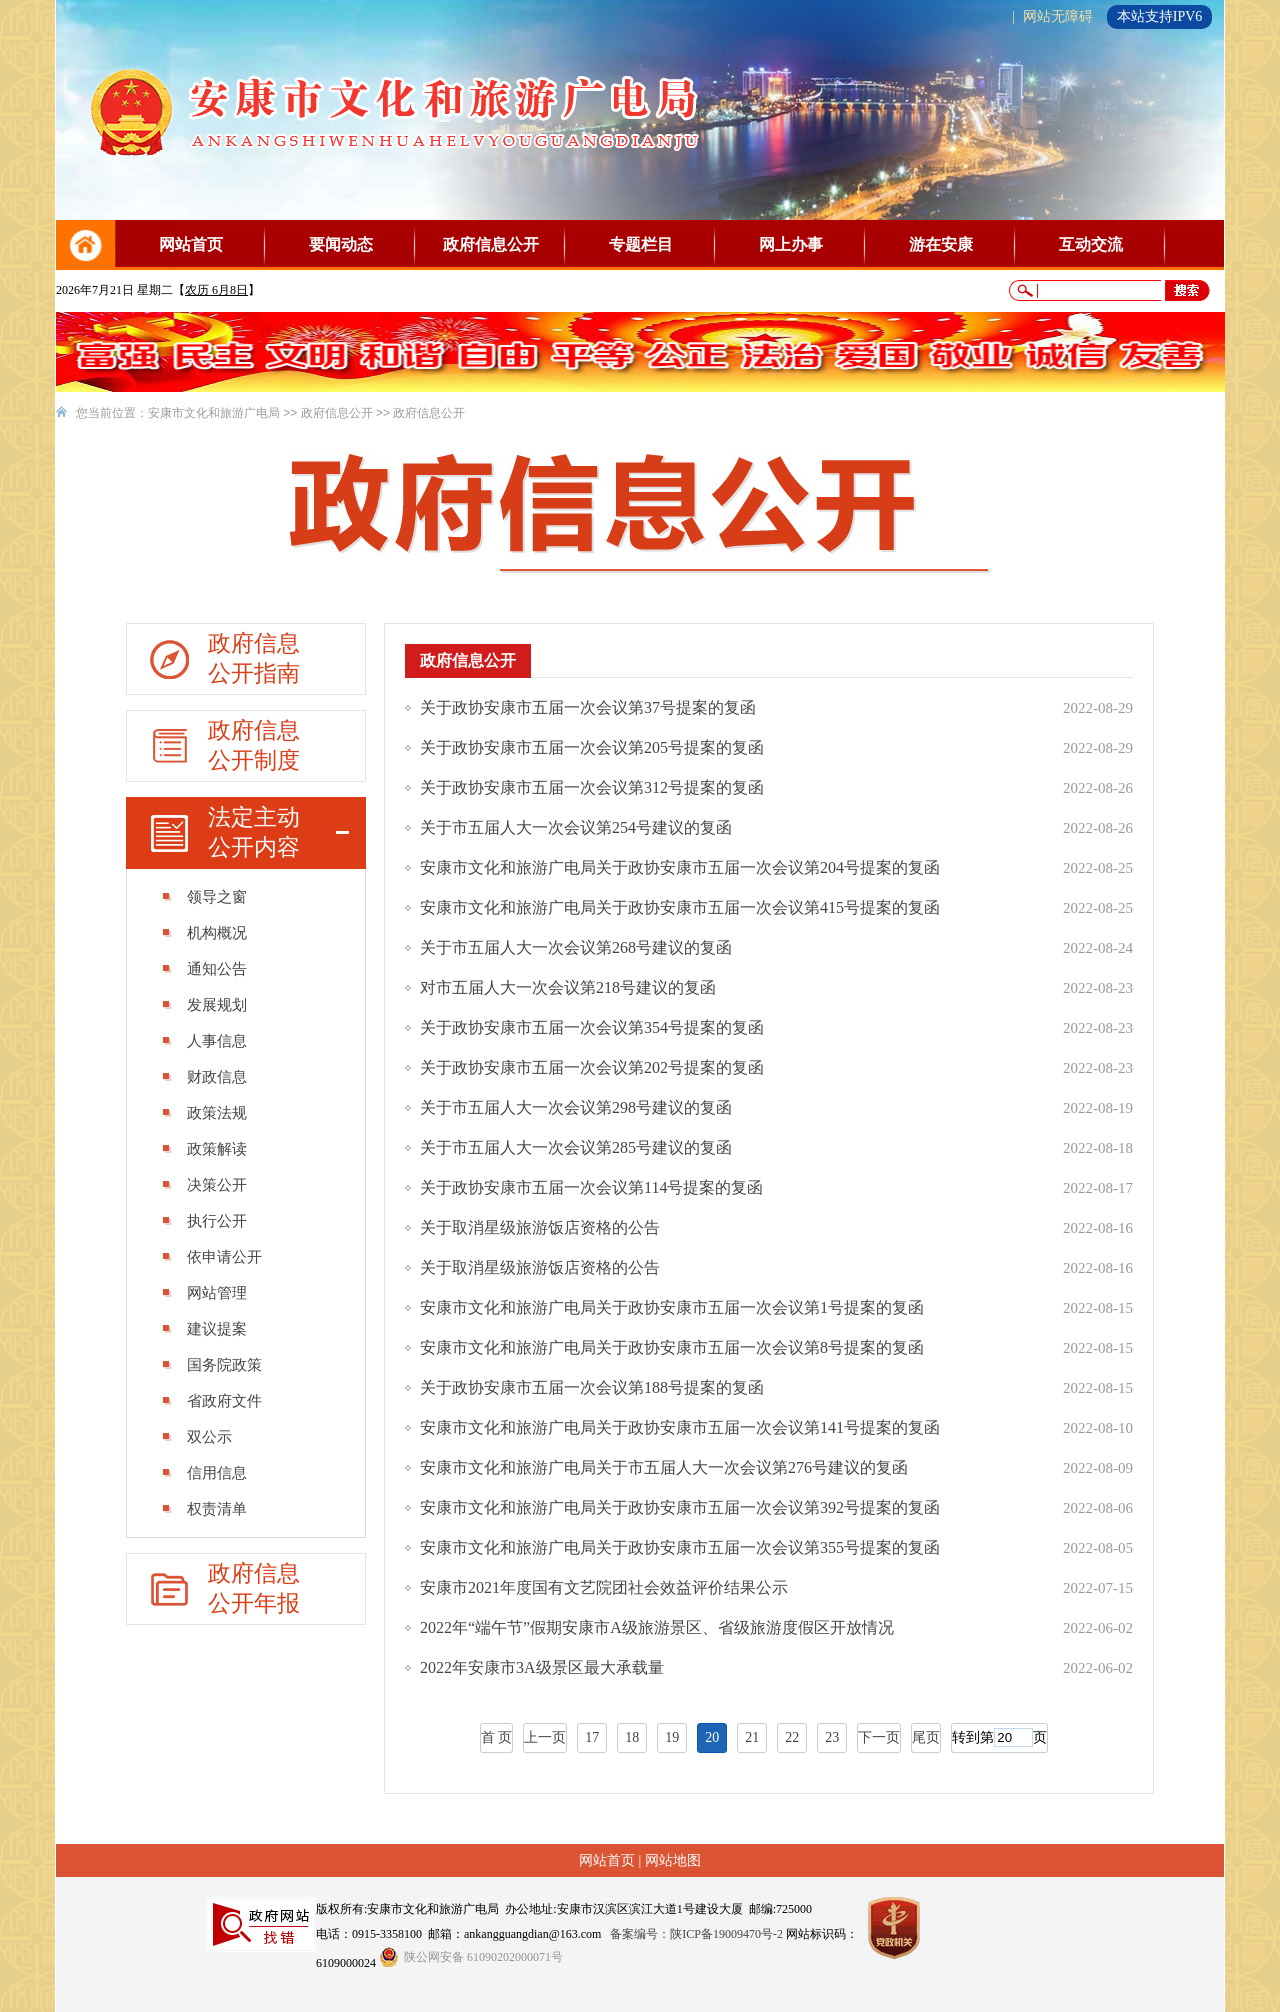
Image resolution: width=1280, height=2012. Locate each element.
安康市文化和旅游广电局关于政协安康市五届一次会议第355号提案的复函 (680, 1547)
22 (792, 1737)
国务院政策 (224, 1365)
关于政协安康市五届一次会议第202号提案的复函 (592, 1067)
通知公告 (217, 969)
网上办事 (791, 244)
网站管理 (217, 1293)
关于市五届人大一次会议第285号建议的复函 (576, 1147)
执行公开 (217, 1221)
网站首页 (191, 244)
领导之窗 (217, 897)
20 (712, 1737)
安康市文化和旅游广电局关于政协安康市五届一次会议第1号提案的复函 (672, 1307)
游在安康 (941, 244)
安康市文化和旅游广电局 (214, 413)
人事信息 (217, 1041)
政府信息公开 (491, 244)
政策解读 (217, 1149)
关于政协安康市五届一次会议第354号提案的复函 (592, 1027)
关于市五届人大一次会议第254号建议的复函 (576, 827)
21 (752, 1737)
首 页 (497, 1737)
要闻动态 (341, 244)
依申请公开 (224, 1257)
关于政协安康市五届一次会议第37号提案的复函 (588, 707)
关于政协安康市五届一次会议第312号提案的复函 (592, 787)
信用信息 (217, 1473)
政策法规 (217, 1113)
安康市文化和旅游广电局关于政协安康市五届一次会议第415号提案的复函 (680, 907)
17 (592, 1737)
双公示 (209, 1437)
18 (632, 1737)
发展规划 (217, 1005)
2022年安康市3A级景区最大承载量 (542, 1667)
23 (832, 1737)
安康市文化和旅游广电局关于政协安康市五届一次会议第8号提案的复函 (672, 1347)
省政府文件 (224, 1401)
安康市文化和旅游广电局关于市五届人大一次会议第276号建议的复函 (664, 1467)
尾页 (926, 1737)
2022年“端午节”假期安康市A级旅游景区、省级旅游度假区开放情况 (657, 1627)
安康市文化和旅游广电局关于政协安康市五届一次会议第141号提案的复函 (680, 1427)
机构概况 (217, 933)
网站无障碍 (1058, 16)
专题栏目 (641, 244)
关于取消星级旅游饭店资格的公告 (540, 1227)
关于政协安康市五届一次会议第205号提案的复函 (592, 747)
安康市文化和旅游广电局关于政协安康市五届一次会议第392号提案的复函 (680, 1507)
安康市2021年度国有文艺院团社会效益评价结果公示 (604, 1587)
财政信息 (217, 1077)
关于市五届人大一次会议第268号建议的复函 (576, 947)
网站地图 (673, 1860)
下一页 (879, 1737)
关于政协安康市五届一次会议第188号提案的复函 (592, 1387)
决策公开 (217, 1185)
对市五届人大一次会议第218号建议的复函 (568, 987)
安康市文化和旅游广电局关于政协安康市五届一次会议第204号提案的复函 (680, 867)
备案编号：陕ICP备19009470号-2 (696, 1934)
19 (672, 1737)
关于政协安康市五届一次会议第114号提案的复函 (591, 1187)
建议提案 (217, 1329)
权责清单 (217, 1509)
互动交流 (1091, 244)
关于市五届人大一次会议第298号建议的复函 (576, 1107)
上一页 (545, 1737)
